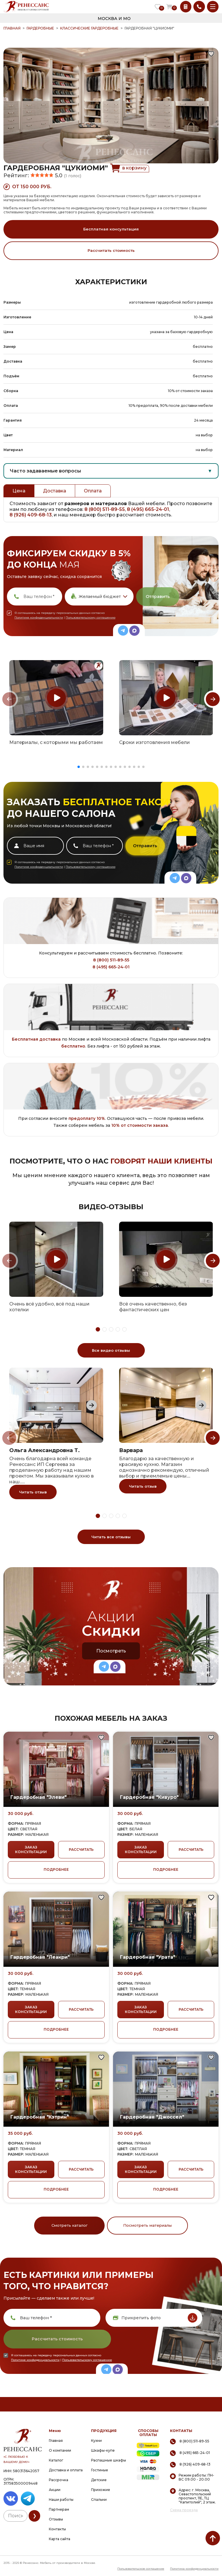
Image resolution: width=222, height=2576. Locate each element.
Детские (99, 2480)
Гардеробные (40, 28)
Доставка (54, 491)
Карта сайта (59, 2539)
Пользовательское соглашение (140, 2569)
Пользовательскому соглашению (90, 617)
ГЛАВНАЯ (12, 28)
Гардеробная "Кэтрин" (39, 2117)
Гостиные (99, 2470)
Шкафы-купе (103, 2450)
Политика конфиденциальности (194, 2569)
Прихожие (100, 2490)
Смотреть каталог (69, 2225)
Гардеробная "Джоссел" (152, 2117)
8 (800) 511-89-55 (104, 509)
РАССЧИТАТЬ (81, 1849)
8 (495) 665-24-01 (148, 509)
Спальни (99, 2499)
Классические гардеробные (89, 28)
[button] (78, 767)
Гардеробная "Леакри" (40, 1957)
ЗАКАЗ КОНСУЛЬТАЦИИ (31, 1849)
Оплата (93, 491)
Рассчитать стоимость (111, 250)
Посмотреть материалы (147, 2225)
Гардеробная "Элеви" (38, 1797)
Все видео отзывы (111, 1350)
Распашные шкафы (108, 2460)
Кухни (96, 2440)
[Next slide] (212, 699)
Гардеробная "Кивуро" (149, 1797)
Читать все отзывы (111, 1536)
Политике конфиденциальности (38, 617)
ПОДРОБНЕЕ (56, 1869)
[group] (56, 697)
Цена (18, 491)
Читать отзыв (33, 1492)
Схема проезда (184, 2510)
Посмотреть (111, 1651)
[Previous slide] (9, 699)
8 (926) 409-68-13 (31, 515)
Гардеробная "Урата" (147, 1957)
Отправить (158, 596)
